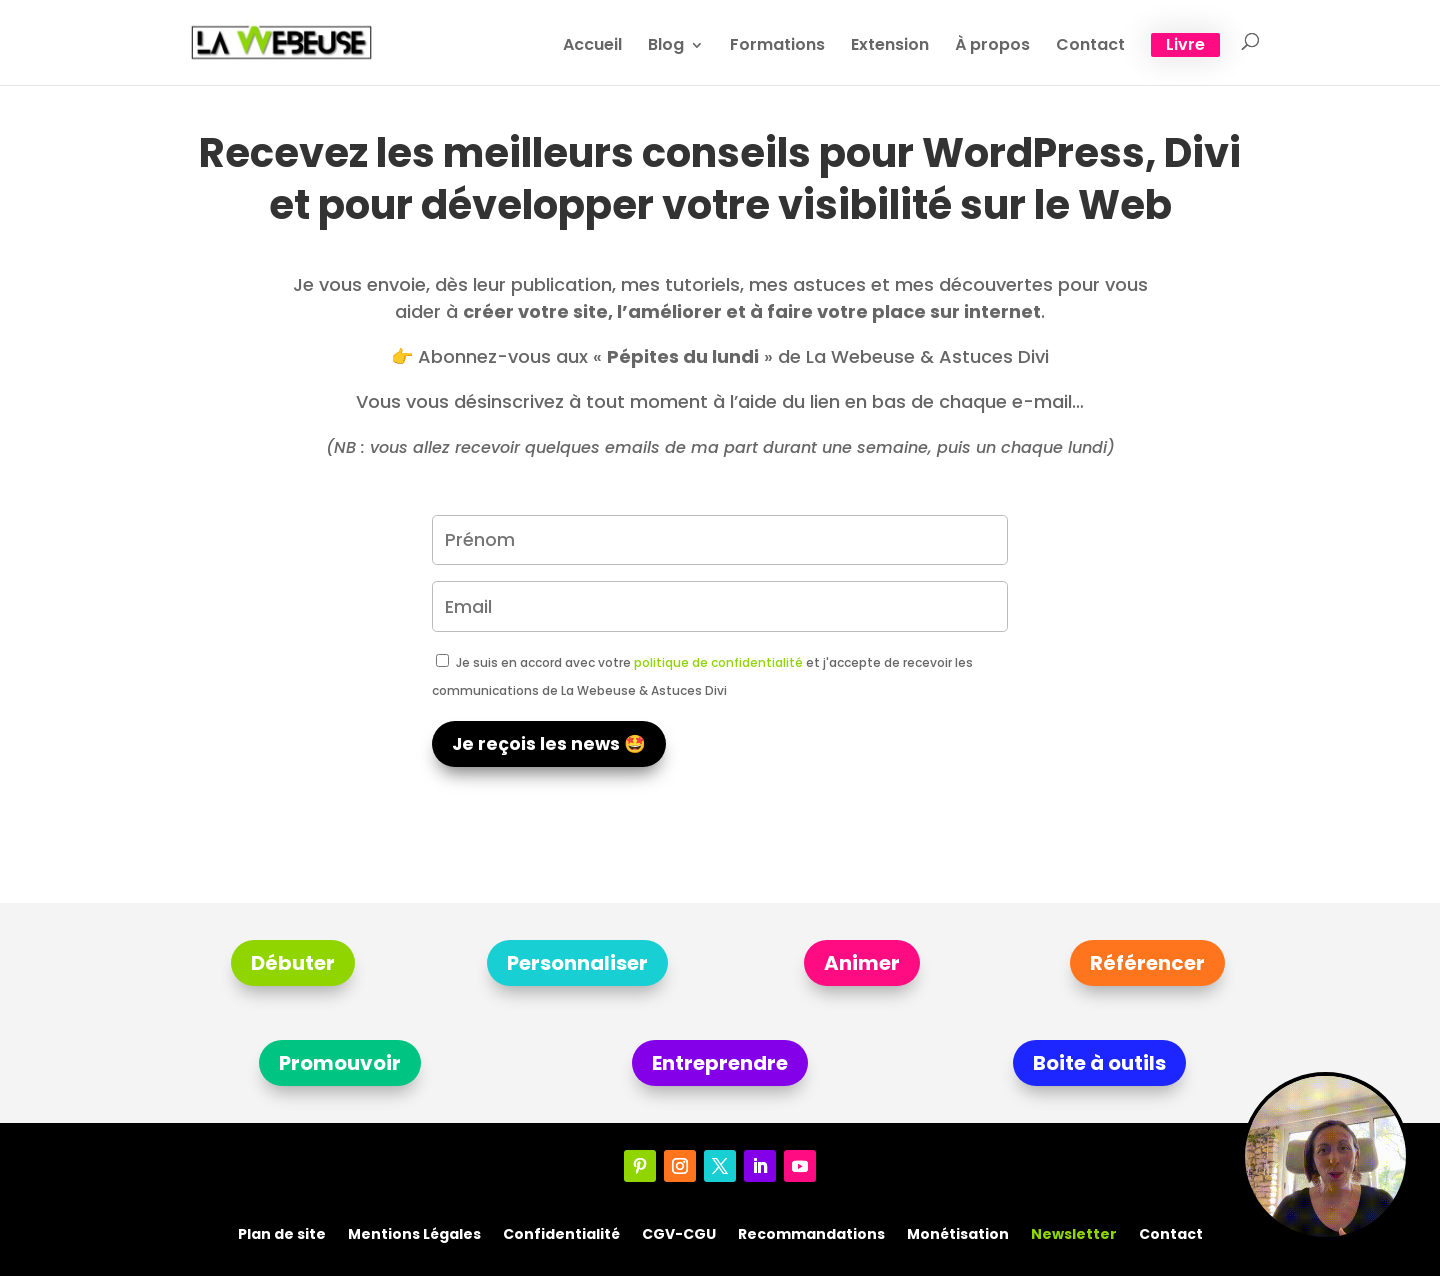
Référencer (1147, 963)
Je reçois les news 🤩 (549, 744)
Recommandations (811, 1232)
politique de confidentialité (718, 662)
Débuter (293, 963)
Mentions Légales (414, 1232)
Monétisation (958, 1232)
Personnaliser (577, 963)
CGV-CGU (679, 1232)
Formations (777, 47)
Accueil (592, 47)
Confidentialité (561, 1232)
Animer (862, 963)
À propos (992, 47)
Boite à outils (1099, 1063)
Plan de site (282, 1232)
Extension (890, 47)
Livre (1185, 44)
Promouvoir (340, 1063)
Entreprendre (720, 1063)
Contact (1090, 47)
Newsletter (1074, 1232)
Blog (666, 47)
